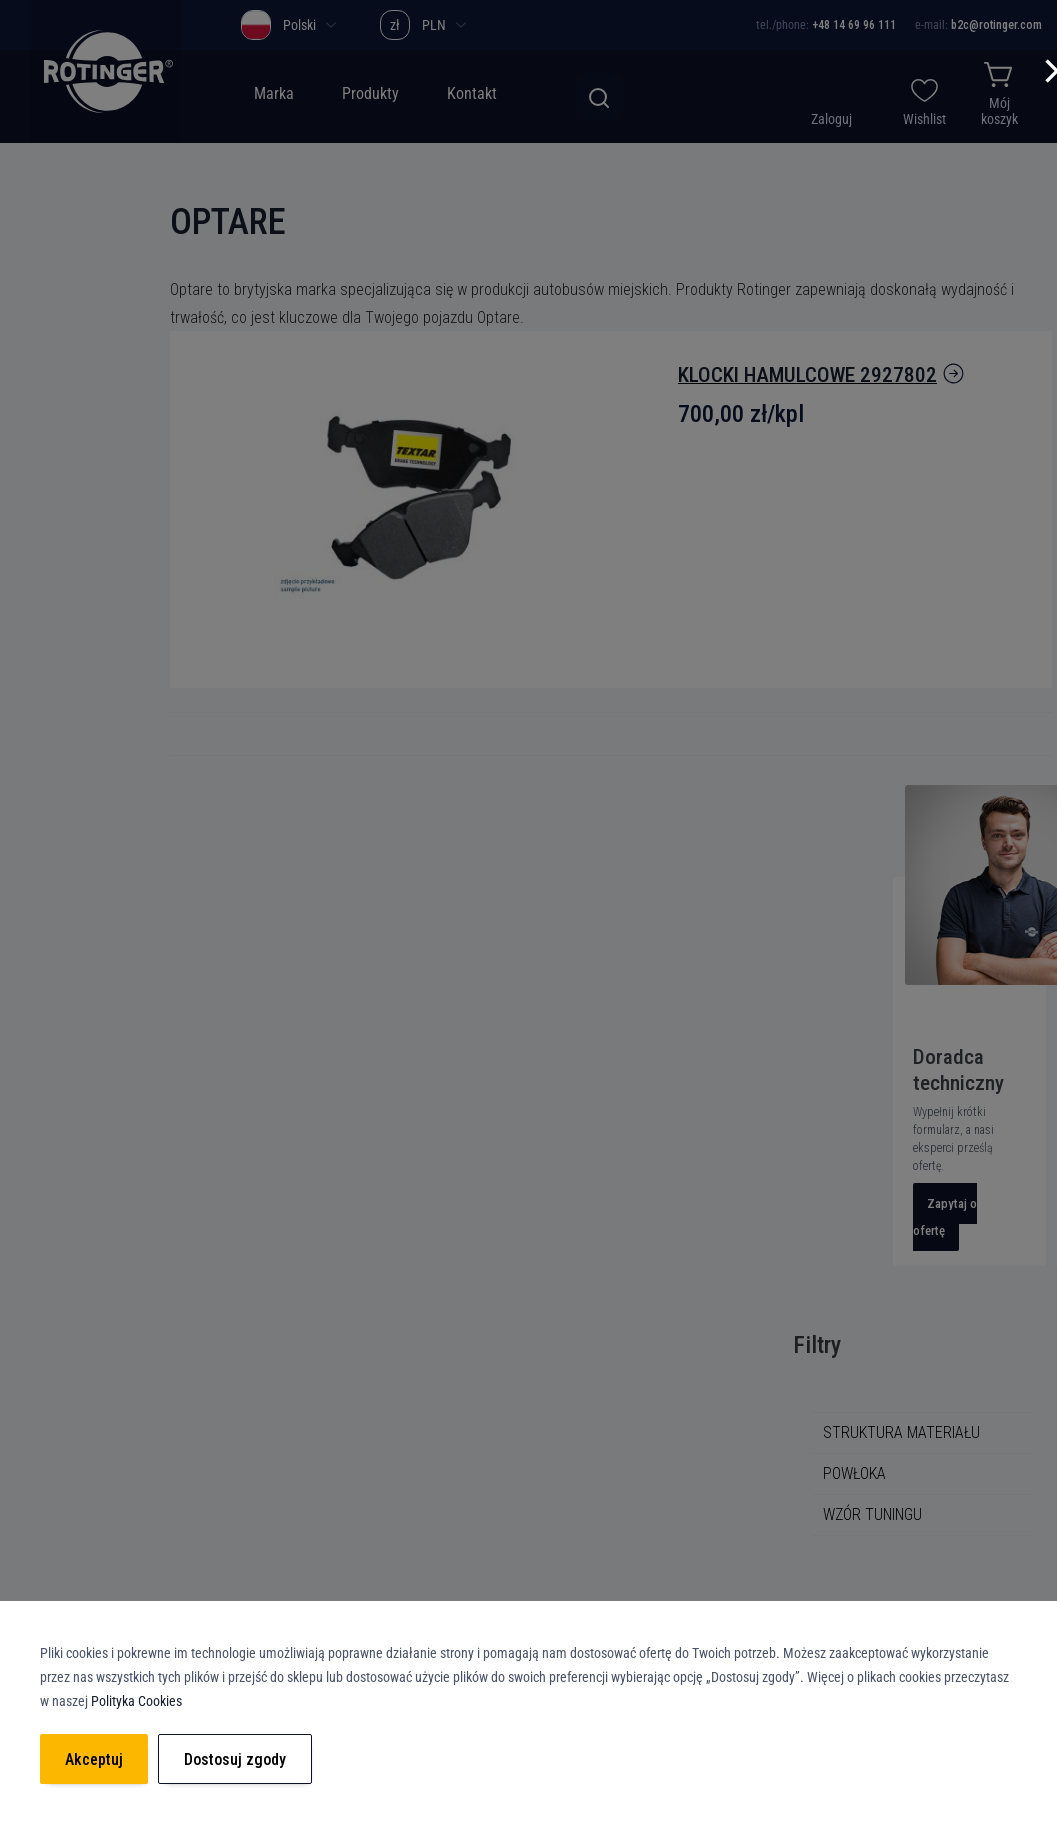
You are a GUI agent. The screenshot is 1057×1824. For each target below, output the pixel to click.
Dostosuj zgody (235, 1759)
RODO (384, 1451)
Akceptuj (94, 1759)
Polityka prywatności (431, 1379)
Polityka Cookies (418, 1415)
